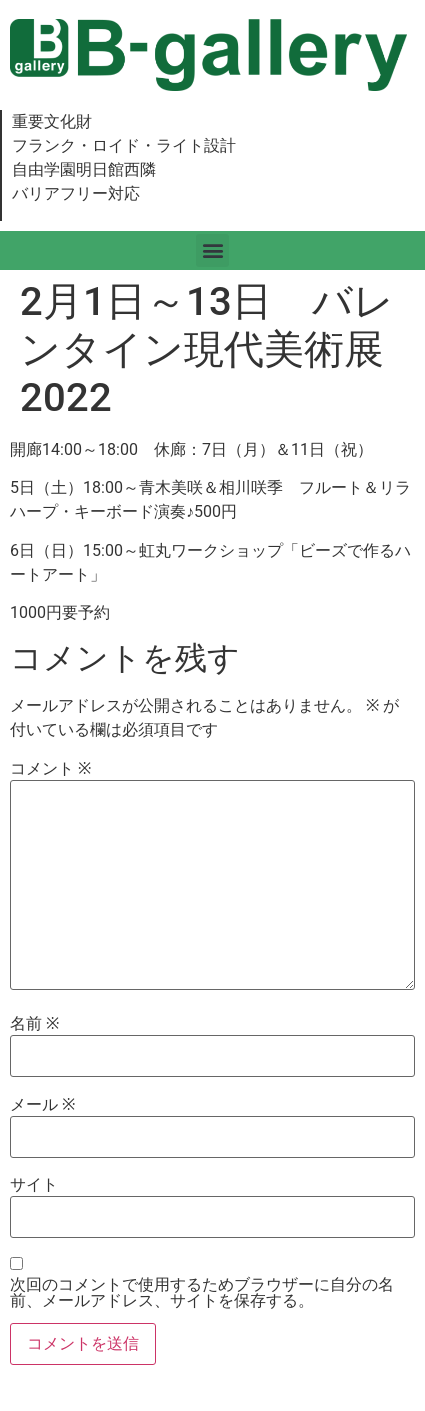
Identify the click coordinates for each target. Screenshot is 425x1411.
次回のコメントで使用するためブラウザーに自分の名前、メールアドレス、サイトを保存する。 (202, 1293)
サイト (34, 1185)
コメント (50, 769)
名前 (34, 1024)
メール (42, 1105)
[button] (212, 250)
